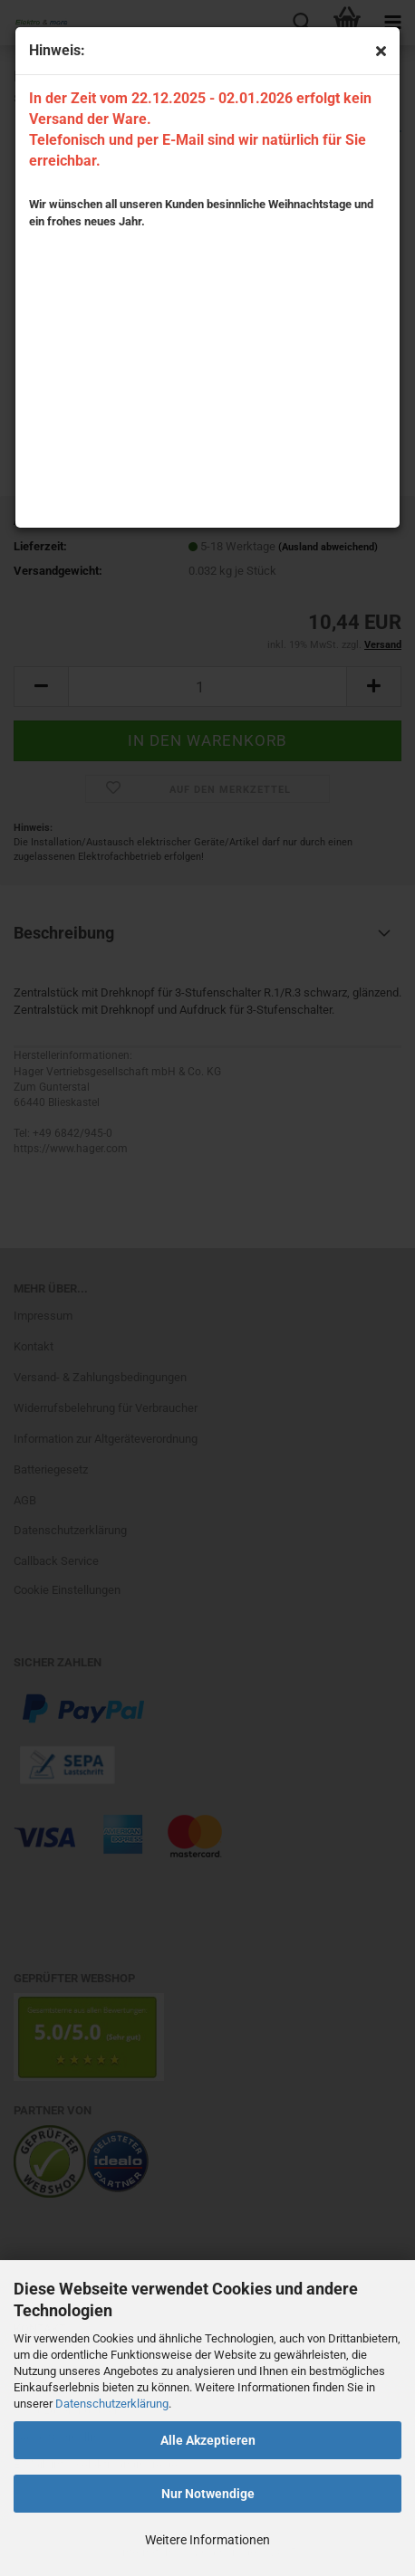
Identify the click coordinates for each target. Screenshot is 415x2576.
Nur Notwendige (208, 2493)
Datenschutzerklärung (112, 2403)
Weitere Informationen (207, 2540)
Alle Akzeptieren (208, 2440)
